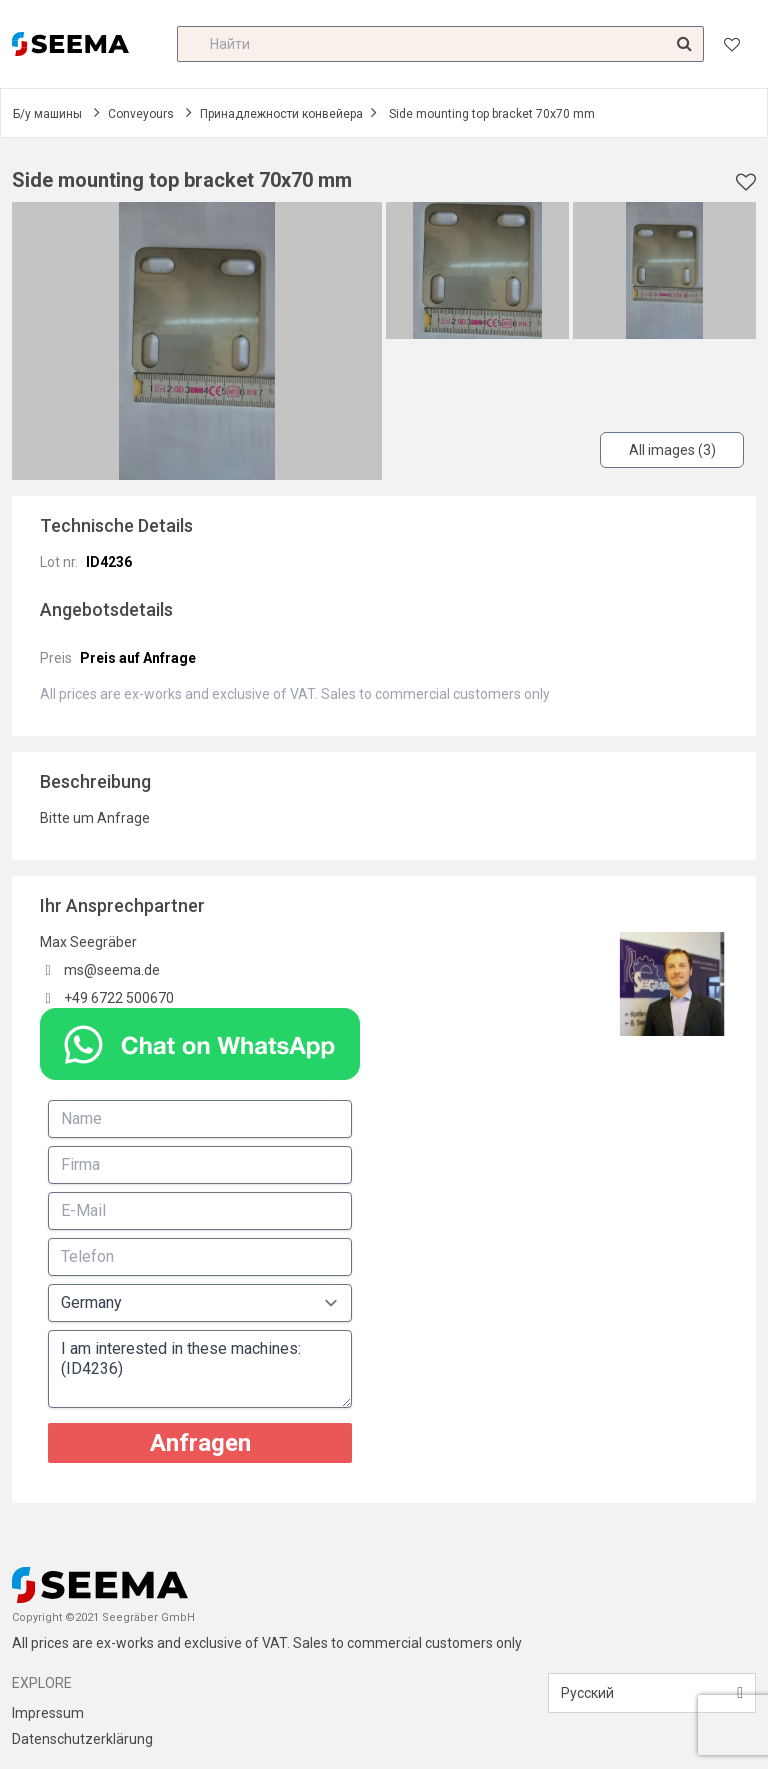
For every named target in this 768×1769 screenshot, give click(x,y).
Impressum (48, 1713)
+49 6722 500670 (119, 998)
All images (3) (672, 450)
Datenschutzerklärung (82, 1739)
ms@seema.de (112, 970)
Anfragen (200, 1443)
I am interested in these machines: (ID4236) (200, 1369)
